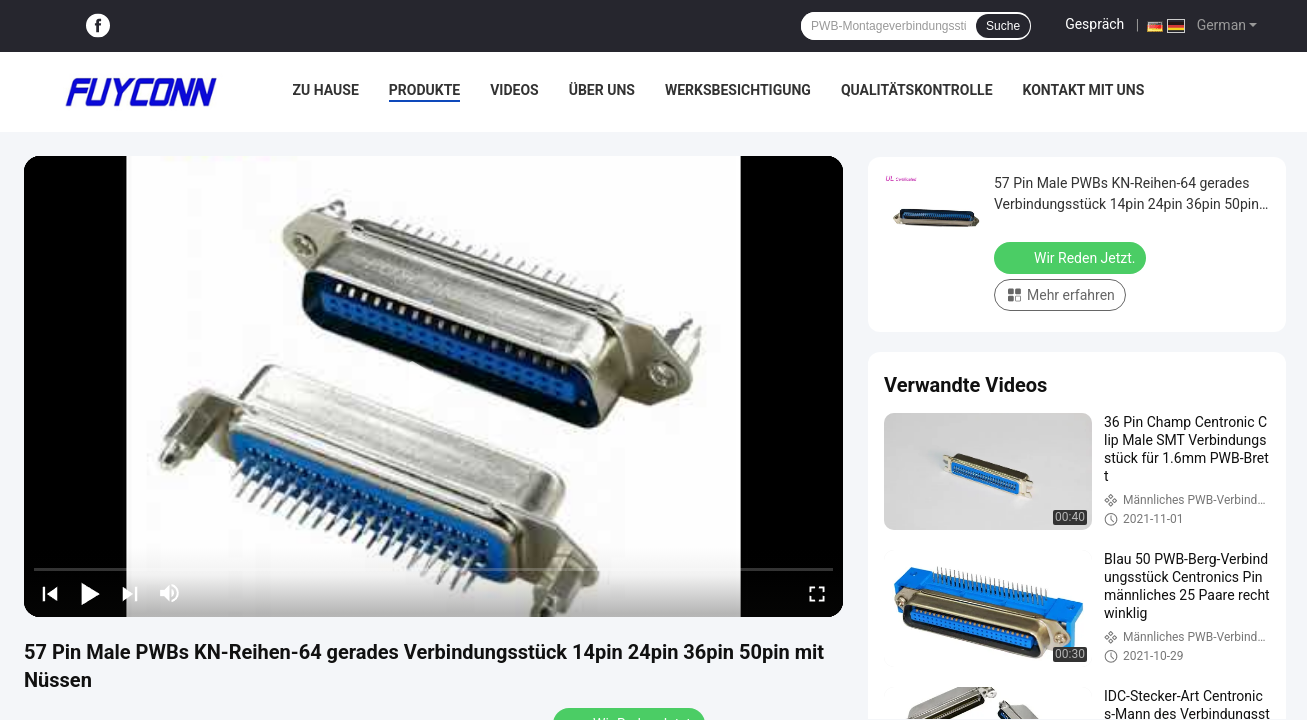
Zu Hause (326, 90)
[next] (130, 593)
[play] (434, 386)
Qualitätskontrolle (917, 90)
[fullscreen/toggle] (817, 593)
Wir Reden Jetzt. (1072, 257)
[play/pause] (90, 593)
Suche (1003, 26)
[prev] (50, 593)
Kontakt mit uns (1084, 90)
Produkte (424, 90)
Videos (514, 90)
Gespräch (1094, 24)
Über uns (602, 90)
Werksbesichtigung (738, 90)
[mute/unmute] (170, 593)
